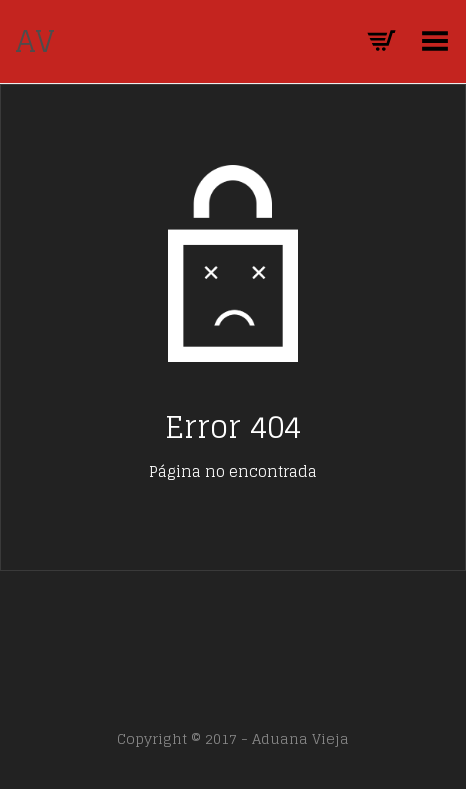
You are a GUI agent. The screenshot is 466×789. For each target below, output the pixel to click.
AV (35, 41)
